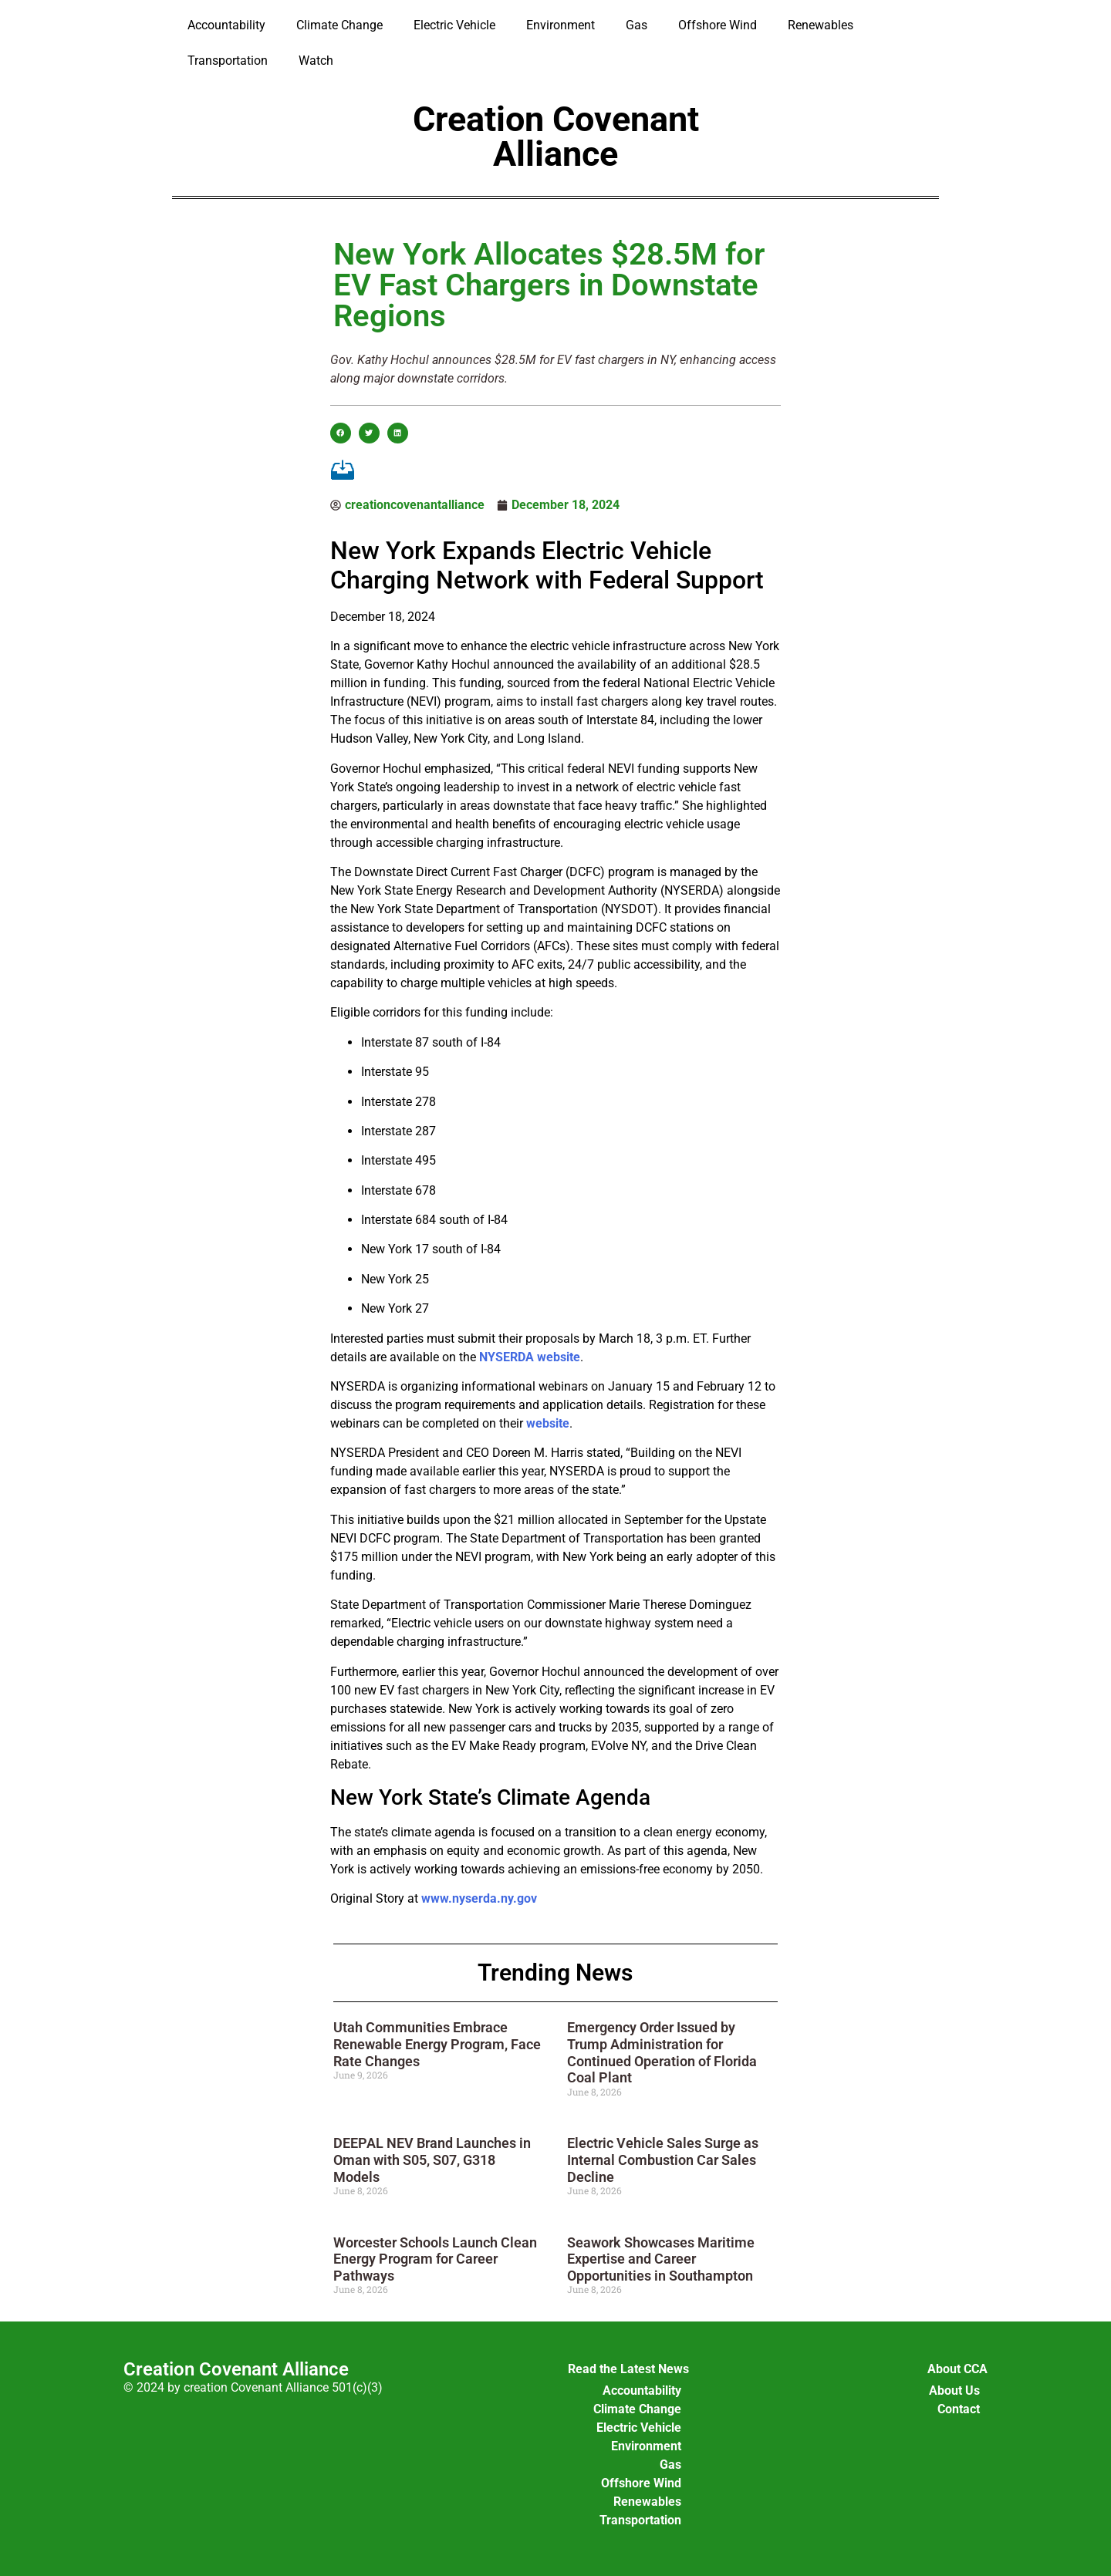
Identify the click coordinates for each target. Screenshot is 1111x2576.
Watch (316, 60)
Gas (636, 25)
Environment (560, 25)
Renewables (820, 25)
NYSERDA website (529, 1357)
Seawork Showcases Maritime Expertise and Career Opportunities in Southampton (661, 2259)
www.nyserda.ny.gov (479, 1898)
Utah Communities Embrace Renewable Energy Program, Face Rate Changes (437, 2044)
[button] (340, 433)
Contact (958, 2409)
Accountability (226, 25)
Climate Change (339, 25)
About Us (954, 2390)
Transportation (227, 60)
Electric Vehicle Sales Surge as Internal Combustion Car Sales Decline (662, 2159)
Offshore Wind (717, 25)
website (547, 1423)
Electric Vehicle (454, 25)
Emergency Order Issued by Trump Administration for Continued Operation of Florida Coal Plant (662, 2052)
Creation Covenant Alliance (556, 136)
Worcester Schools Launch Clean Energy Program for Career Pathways (435, 2259)
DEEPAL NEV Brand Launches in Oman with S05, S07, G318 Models (432, 2159)
